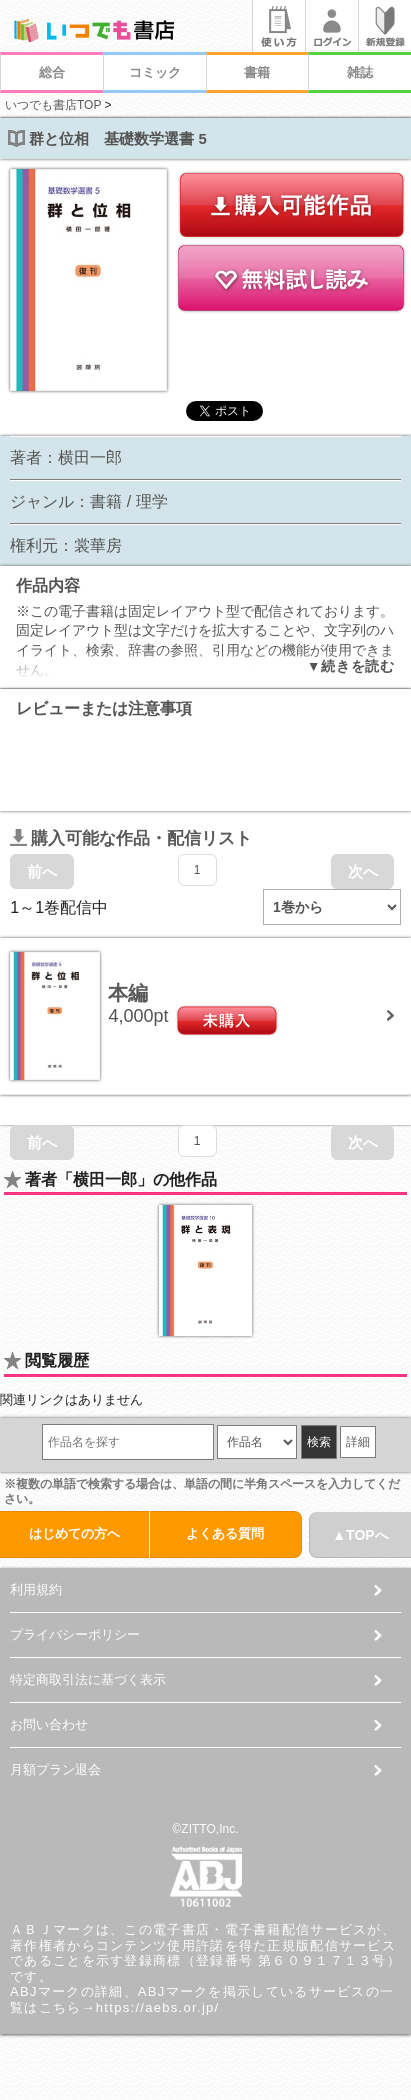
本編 (128, 993)
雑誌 (360, 72)
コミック (155, 72)
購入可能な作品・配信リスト (131, 838)
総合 (52, 72)
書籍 (257, 72)
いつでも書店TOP (53, 105)
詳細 (358, 1442)
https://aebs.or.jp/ (158, 2007)
